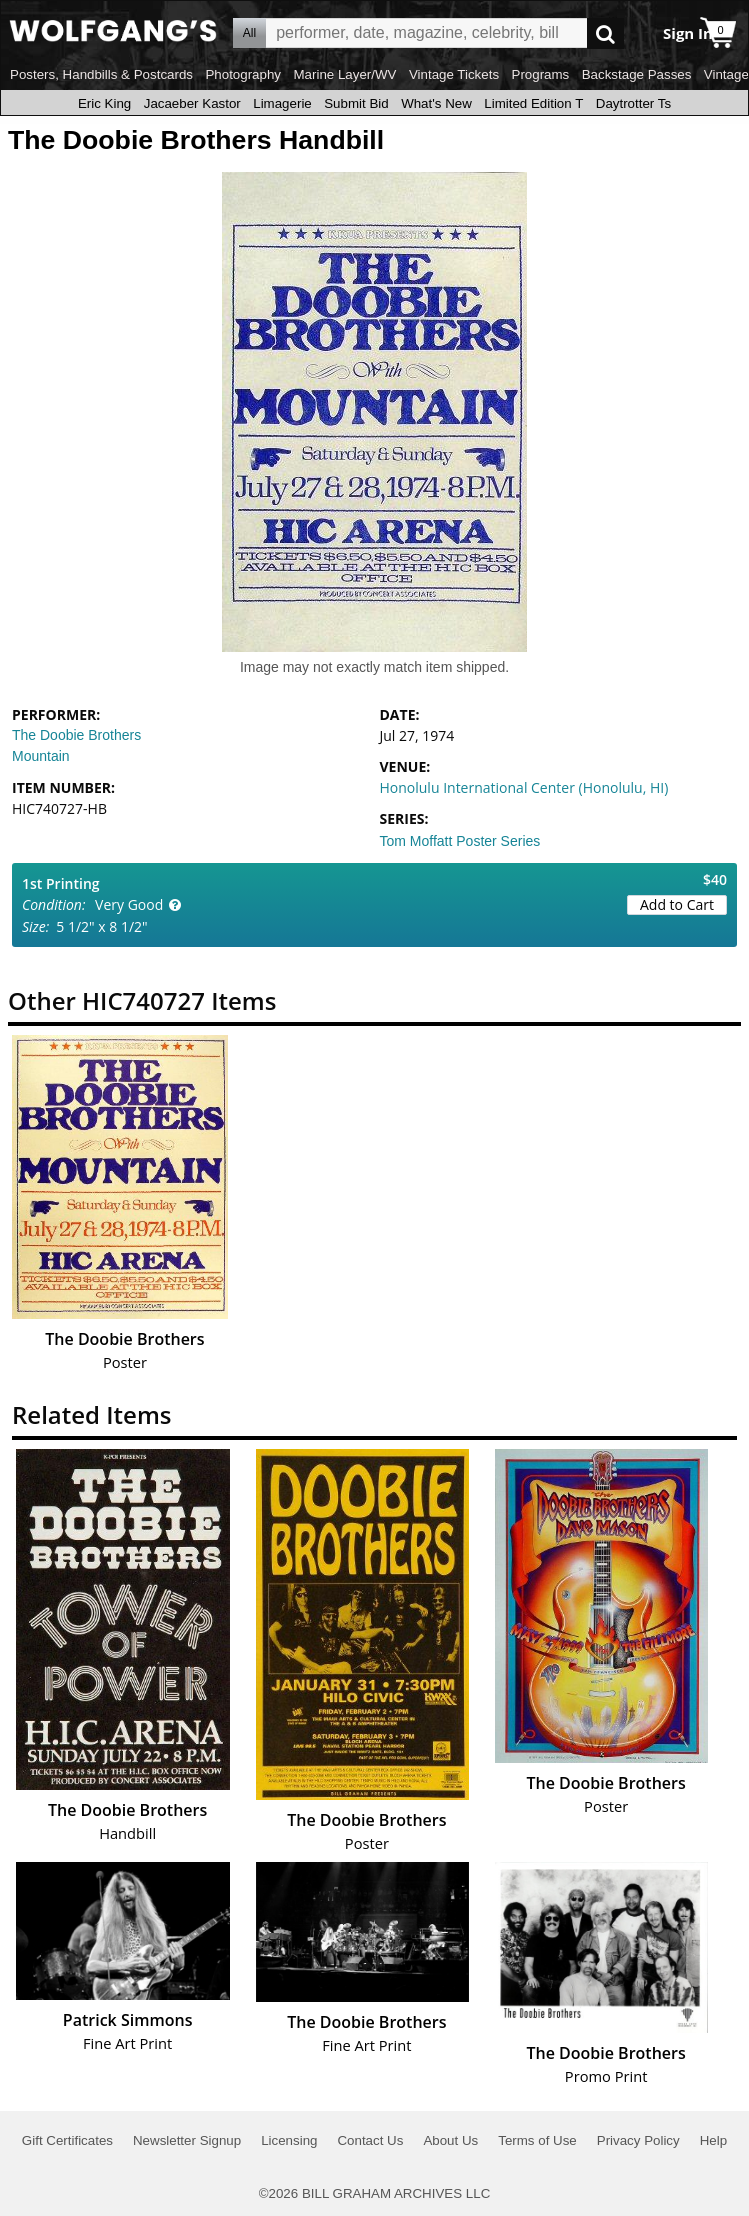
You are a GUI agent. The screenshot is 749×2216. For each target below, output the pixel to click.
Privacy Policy (638, 2140)
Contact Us (370, 2140)
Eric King (104, 103)
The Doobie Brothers (76, 735)
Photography (243, 74)
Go (605, 33)
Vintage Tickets (454, 74)
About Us (450, 2140)
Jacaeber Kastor (192, 103)
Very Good (129, 904)
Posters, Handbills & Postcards (101, 74)
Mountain (41, 756)
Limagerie (282, 103)
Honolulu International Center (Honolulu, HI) (524, 787)
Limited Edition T (533, 103)
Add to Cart (677, 904)
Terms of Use (537, 2140)
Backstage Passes (637, 74)
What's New (436, 103)
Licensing (289, 2140)
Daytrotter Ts (633, 103)
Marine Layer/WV (344, 74)
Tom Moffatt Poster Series (460, 841)
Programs (541, 74)
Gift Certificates (67, 2140)
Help (713, 2140)
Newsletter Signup (187, 2140)
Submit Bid (356, 103)
